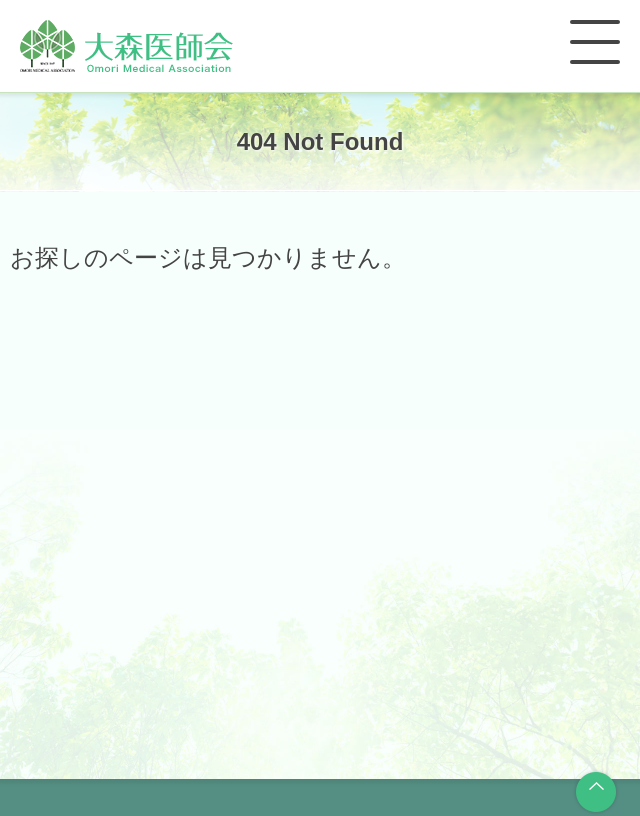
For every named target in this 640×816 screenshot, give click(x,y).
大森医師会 (126, 46)
